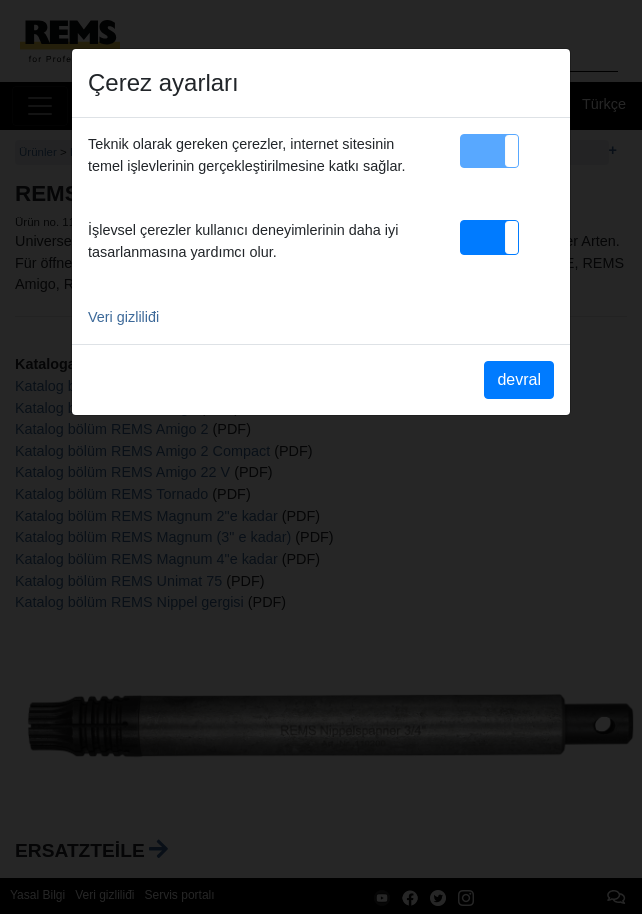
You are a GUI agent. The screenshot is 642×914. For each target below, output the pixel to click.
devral (519, 379)
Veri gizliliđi (123, 317)
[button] (489, 151)
